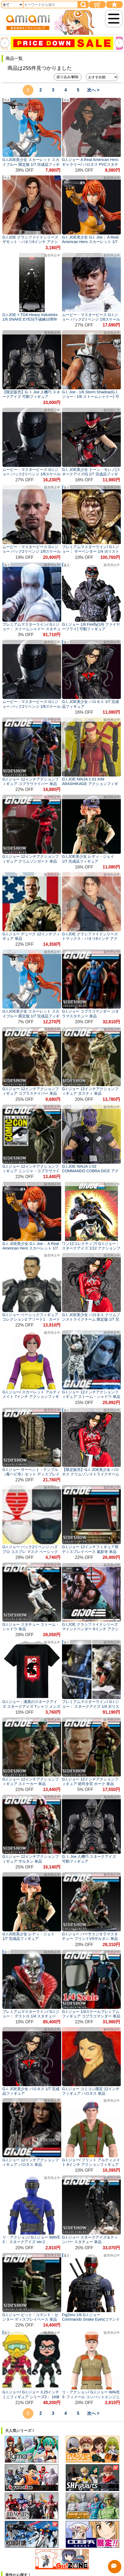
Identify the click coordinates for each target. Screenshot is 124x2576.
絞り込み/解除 (68, 77)
